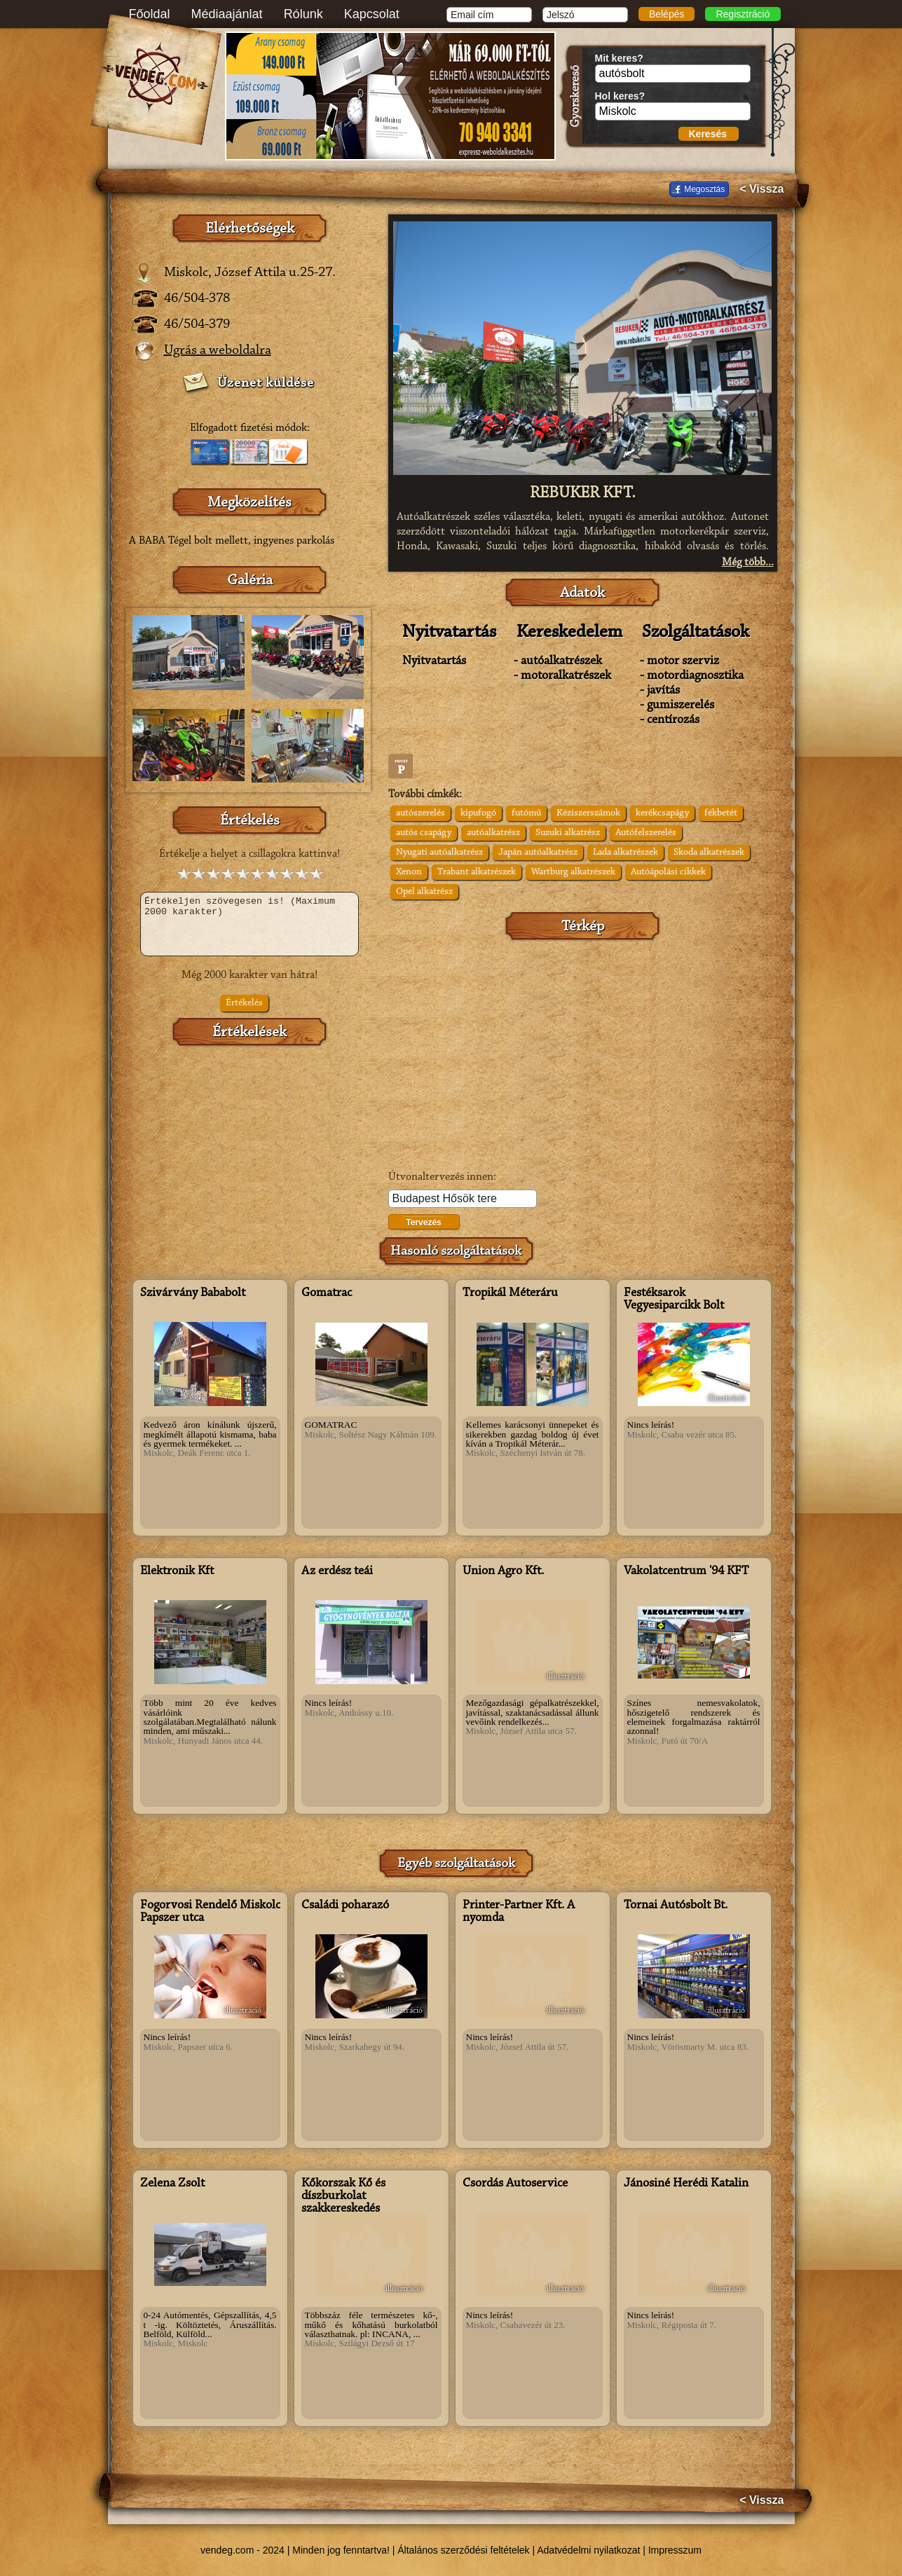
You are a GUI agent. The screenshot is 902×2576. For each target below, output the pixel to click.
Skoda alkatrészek (709, 852)
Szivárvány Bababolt (192, 1293)
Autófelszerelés (645, 833)
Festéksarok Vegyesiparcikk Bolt (674, 1299)
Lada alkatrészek (625, 852)
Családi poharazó (345, 1905)
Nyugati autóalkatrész (439, 852)
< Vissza (761, 189)
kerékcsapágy (662, 813)
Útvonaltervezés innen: (442, 1177)
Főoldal (149, 14)
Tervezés (423, 1222)
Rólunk (303, 14)
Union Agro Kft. (503, 1571)
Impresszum (675, 2550)
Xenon (409, 872)
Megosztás (704, 189)
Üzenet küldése (265, 383)
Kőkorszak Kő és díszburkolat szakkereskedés (343, 2196)
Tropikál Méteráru (510, 1293)
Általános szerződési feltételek (463, 2550)
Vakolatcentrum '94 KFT (686, 1571)
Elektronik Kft (177, 1571)
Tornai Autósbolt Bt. (675, 1905)
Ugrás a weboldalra (217, 350)
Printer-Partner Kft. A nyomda (519, 1911)
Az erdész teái (337, 1571)
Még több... (748, 562)
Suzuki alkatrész (567, 833)
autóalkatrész (493, 833)
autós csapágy (423, 833)
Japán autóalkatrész (538, 852)
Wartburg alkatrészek (573, 872)
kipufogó (478, 813)
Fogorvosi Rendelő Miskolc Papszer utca (210, 1911)
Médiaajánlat (227, 14)
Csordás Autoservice (515, 2183)
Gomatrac (326, 1293)
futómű (526, 813)
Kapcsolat (371, 14)
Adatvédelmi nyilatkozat (588, 2550)
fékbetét (720, 813)
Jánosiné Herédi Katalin (686, 2183)
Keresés (708, 133)
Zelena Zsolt (172, 2183)
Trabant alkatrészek (476, 872)
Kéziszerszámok (588, 813)
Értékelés (244, 1003)
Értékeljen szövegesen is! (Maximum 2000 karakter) (249, 924)
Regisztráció (743, 14)
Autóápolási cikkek (668, 872)
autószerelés (420, 813)
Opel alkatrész (424, 892)
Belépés (667, 14)
